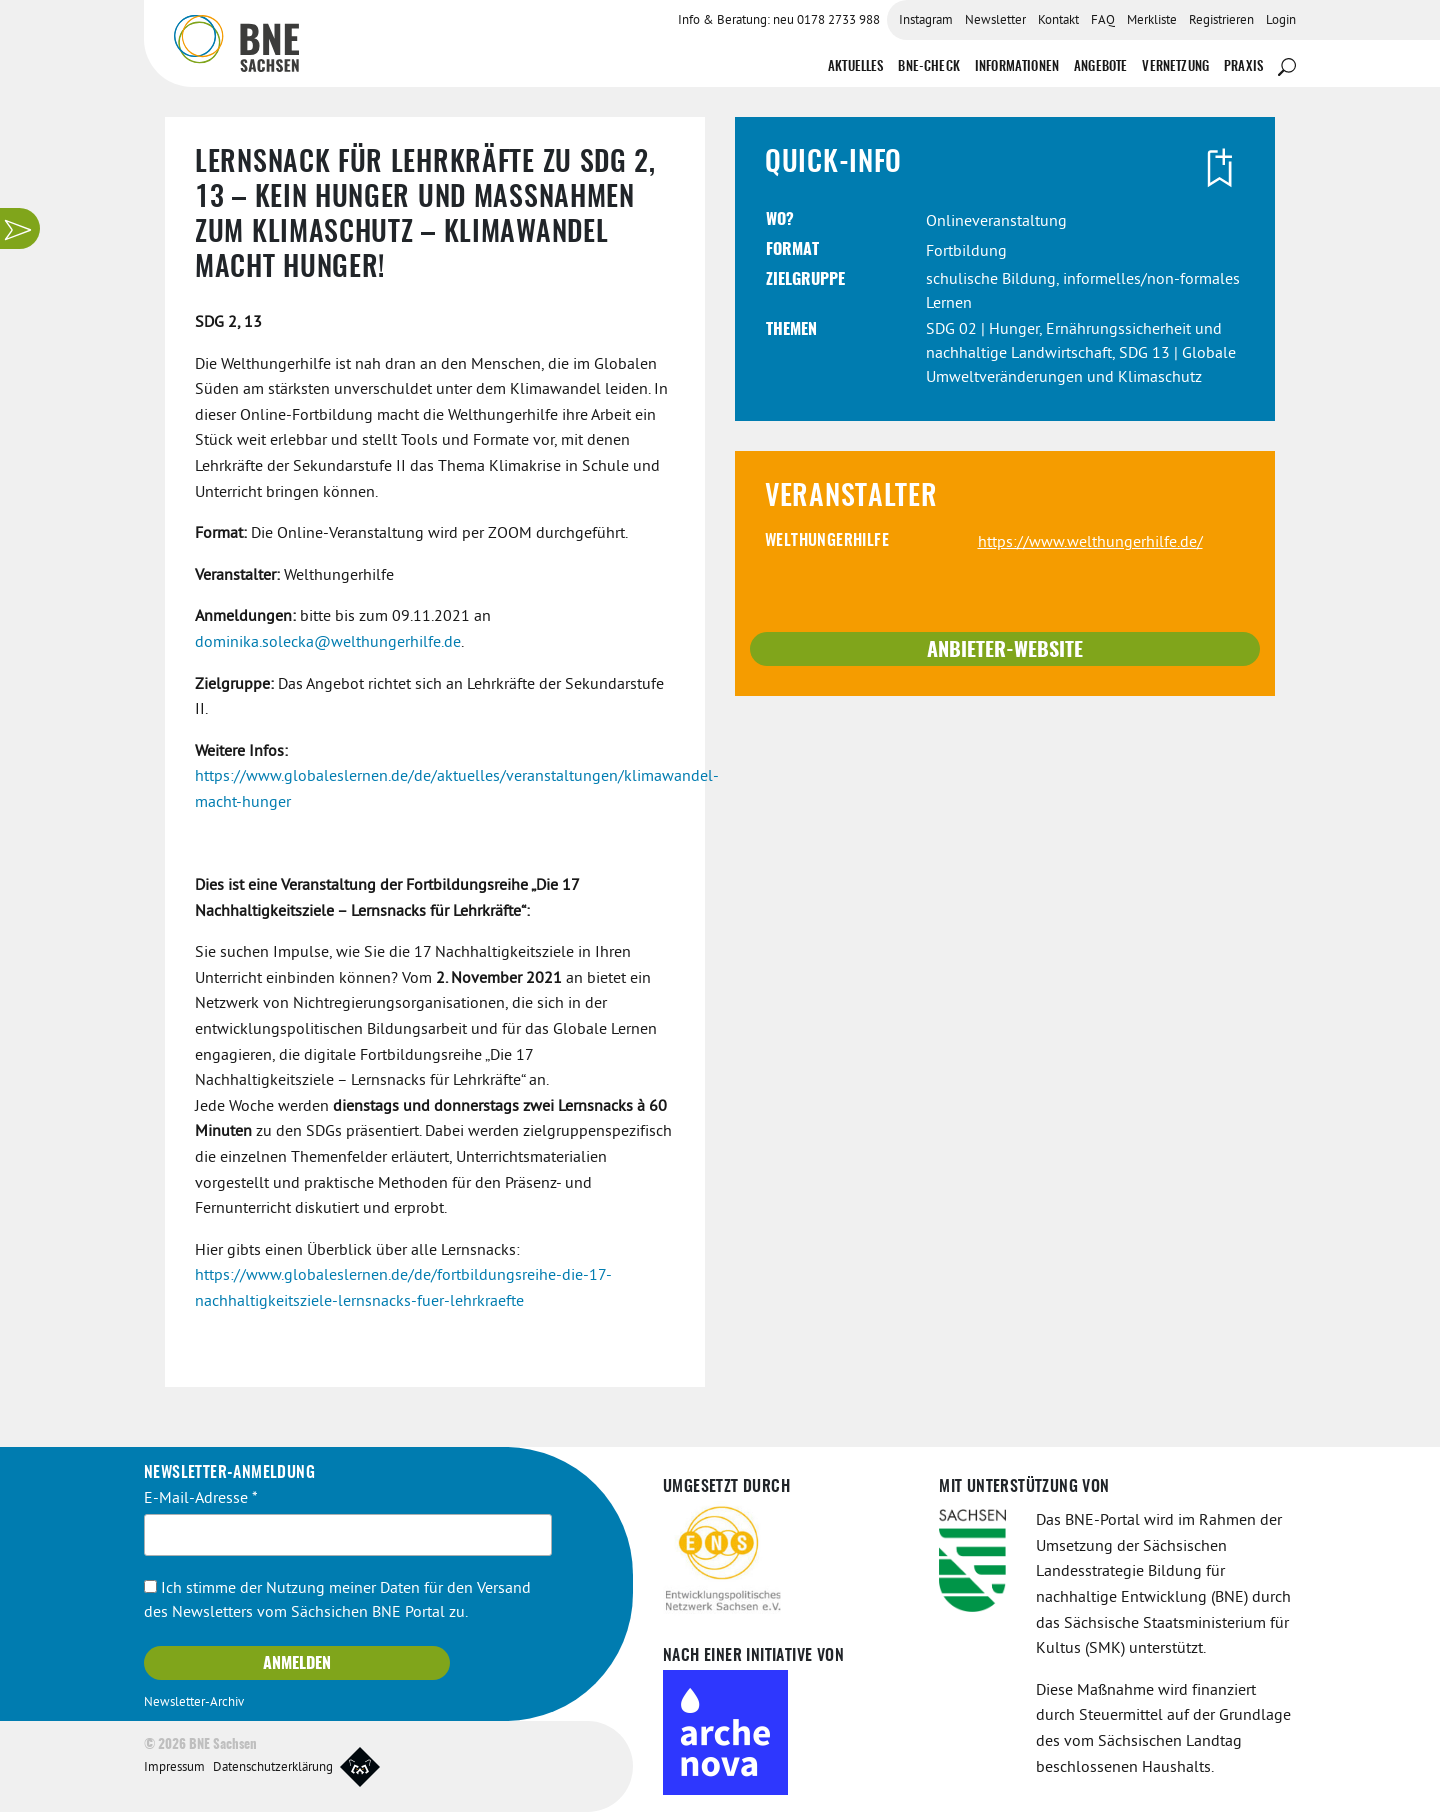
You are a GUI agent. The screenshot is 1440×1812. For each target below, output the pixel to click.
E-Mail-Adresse (201, 1499)
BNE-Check (928, 67)
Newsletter (995, 21)
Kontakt (1058, 21)
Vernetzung (1175, 67)
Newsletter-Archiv (194, 1703)
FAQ (1103, 21)
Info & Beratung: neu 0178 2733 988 (779, 21)
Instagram (926, 21)
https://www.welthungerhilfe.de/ (1090, 543)
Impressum (174, 1768)
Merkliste (1152, 21)
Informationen (1017, 67)
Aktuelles (855, 67)
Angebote (1100, 67)
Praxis (1243, 67)
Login (1281, 21)
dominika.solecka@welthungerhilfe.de (328, 643)
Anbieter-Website (1005, 651)
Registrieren (1221, 21)
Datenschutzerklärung (273, 1768)
